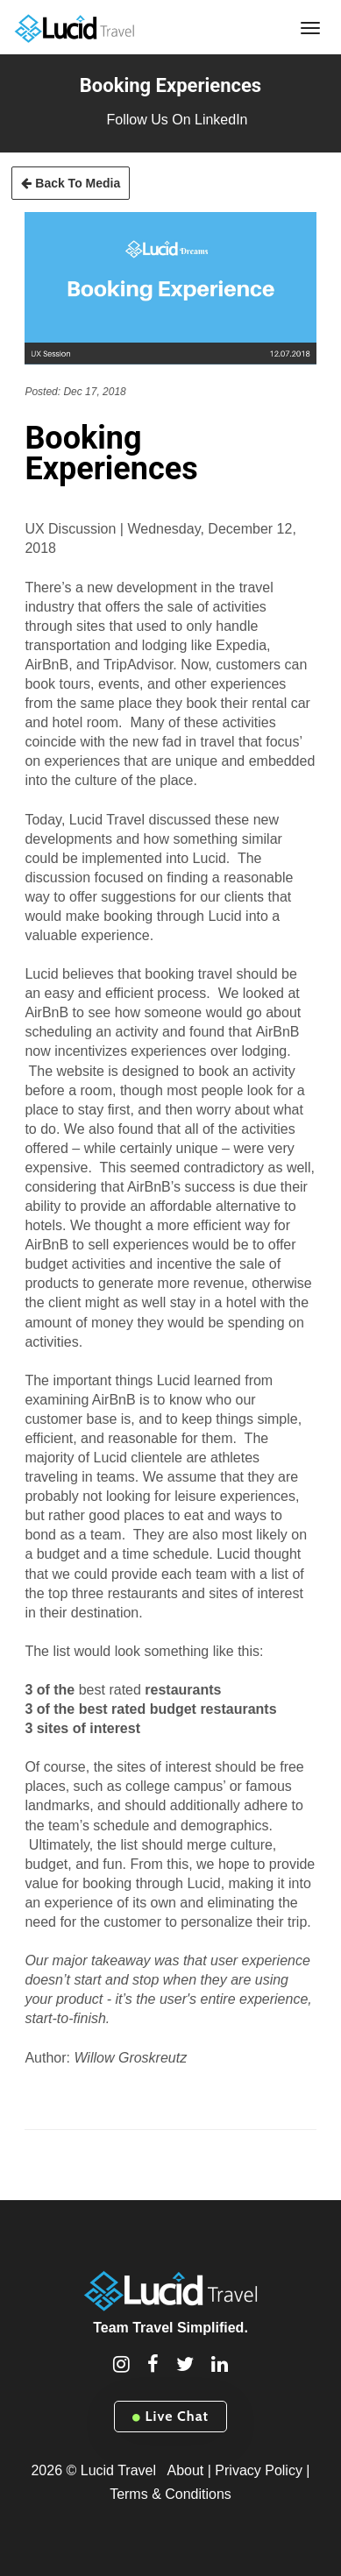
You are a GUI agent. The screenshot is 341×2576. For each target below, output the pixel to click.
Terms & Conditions (170, 2494)
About (185, 2470)
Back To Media (70, 183)
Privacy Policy (258, 2470)
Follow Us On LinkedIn (177, 119)
